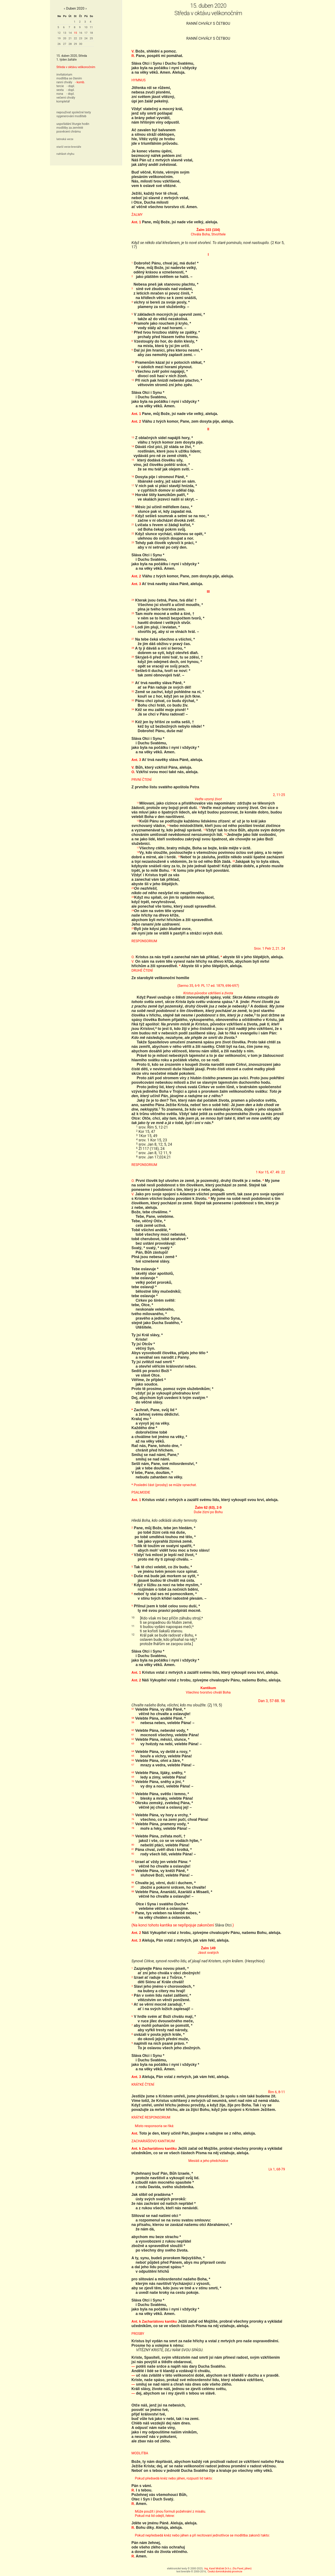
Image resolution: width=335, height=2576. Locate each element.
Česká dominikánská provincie (225, 2571)
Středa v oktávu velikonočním (75, 67)
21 (70, 38)
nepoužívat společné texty (73, 112)
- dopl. (71, 86)
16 (80, 32)
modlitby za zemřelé (69, 127)
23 (80, 38)
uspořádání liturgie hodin (72, 124)
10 (86, 27)
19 (59, 38)
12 (59, 32)
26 (59, 43)
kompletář (63, 101)
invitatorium (64, 74)
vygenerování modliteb (71, 116)
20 (64, 38)
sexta (60, 90)
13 (64, 32)
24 (86, 38)
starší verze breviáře (68, 146)
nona (59, 93)
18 (91, 32)
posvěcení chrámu (68, 131)
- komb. (80, 82)
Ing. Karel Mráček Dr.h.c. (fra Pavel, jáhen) (227, 2568)
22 (75, 38)
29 (75, 43)
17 (86, 32)
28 (70, 43)
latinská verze (64, 139)
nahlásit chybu (65, 153)
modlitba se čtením (69, 78)
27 (64, 43)
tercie (60, 86)
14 (70, 32)
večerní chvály (65, 97)
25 (91, 38)
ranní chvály (64, 82)
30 (80, 43)
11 (91, 27)
